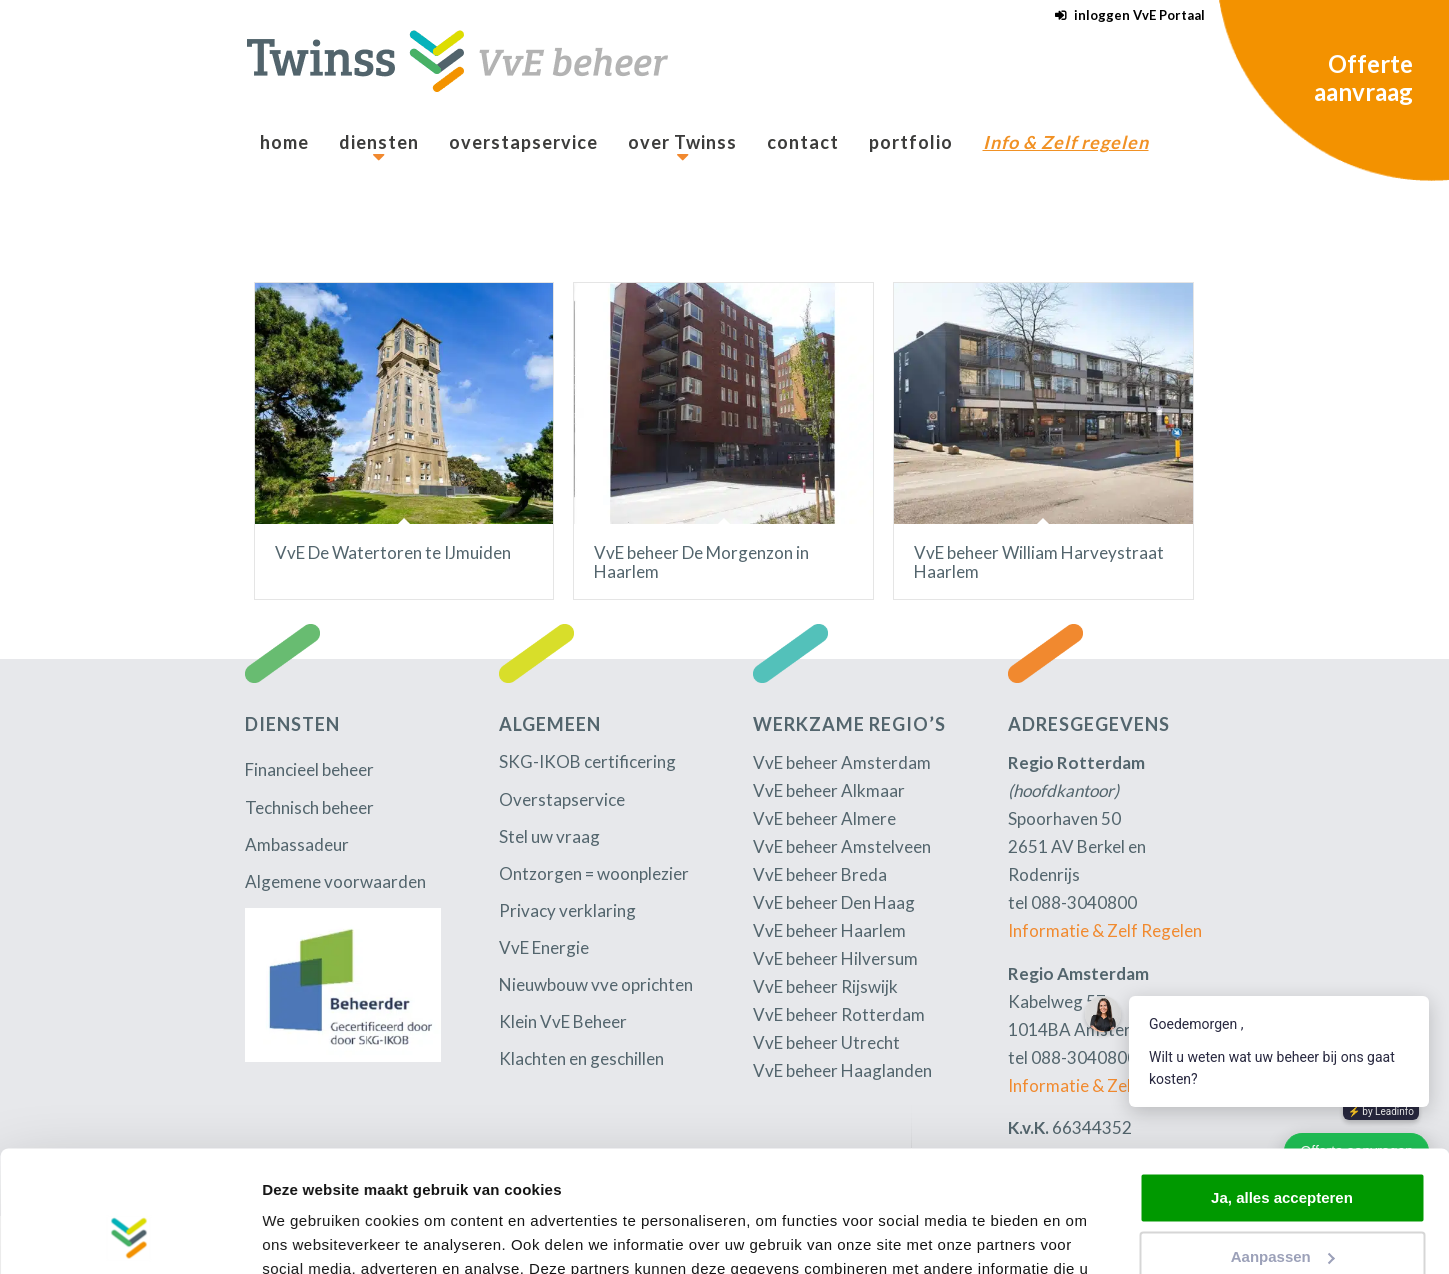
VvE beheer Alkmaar (829, 790)
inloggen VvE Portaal (1139, 15)
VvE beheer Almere (824, 818)
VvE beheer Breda (820, 874)
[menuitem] (1125, 15)
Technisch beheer (309, 807)
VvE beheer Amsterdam (842, 762)
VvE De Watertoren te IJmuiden (393, 552)
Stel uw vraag (549, 836)
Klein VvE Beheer (563, 1021)
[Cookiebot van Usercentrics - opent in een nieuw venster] (129, 1235)
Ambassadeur (297, 844)
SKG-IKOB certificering (587, 761)
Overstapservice (562, 799)
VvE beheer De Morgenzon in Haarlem (701, 562)
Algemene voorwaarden (335, 881)
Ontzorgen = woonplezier (594, 873)
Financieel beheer (309, 769)
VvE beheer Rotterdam (839, 1014)
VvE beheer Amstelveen (842, 846)
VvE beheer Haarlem (829, 930)
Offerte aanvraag (1363, 77)
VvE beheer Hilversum (835, 958)
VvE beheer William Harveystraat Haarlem (1039, 562)
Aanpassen (1283, 1142)
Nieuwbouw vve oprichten (596, 984)
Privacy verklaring (567, 910)
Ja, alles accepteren (1282, 1084)
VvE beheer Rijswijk (825, 986)
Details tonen (309, 1234)
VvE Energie (544, 947)
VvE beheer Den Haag (834, 902)
